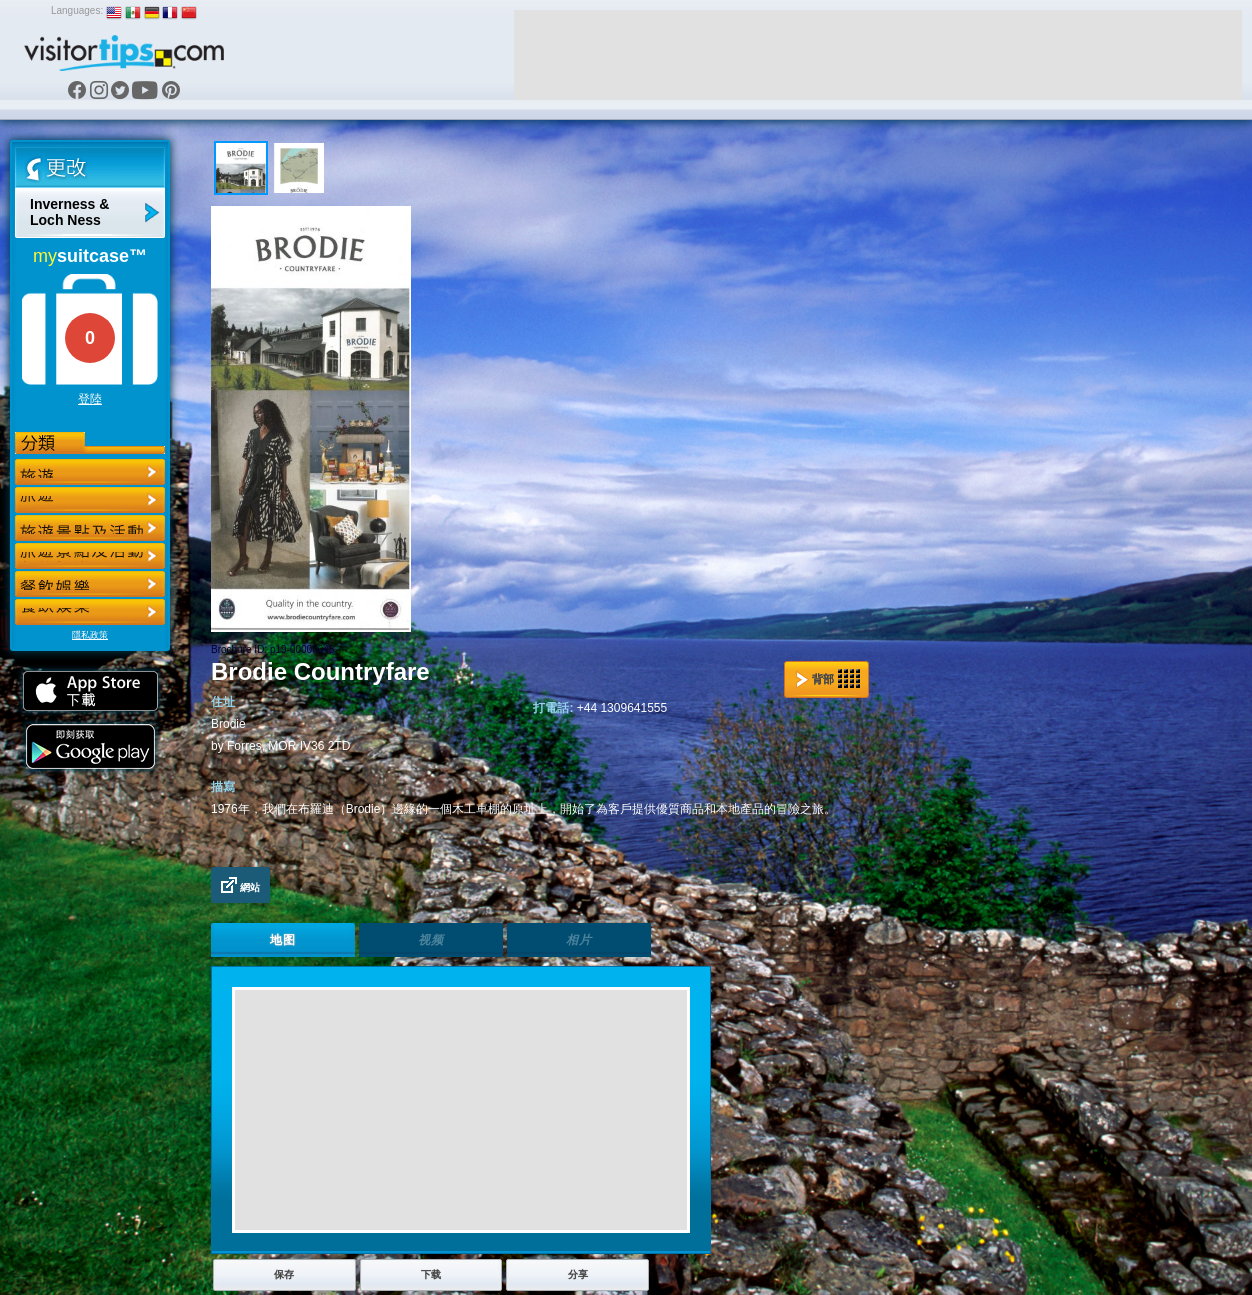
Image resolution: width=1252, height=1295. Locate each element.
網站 (240, 885)
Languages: (77, 10)
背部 (828, 679)
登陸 (90, 399)
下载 (431, 1274)
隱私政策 (90, 635)
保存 (284, 1274)
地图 (283, 940)
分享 (578, 1274)
